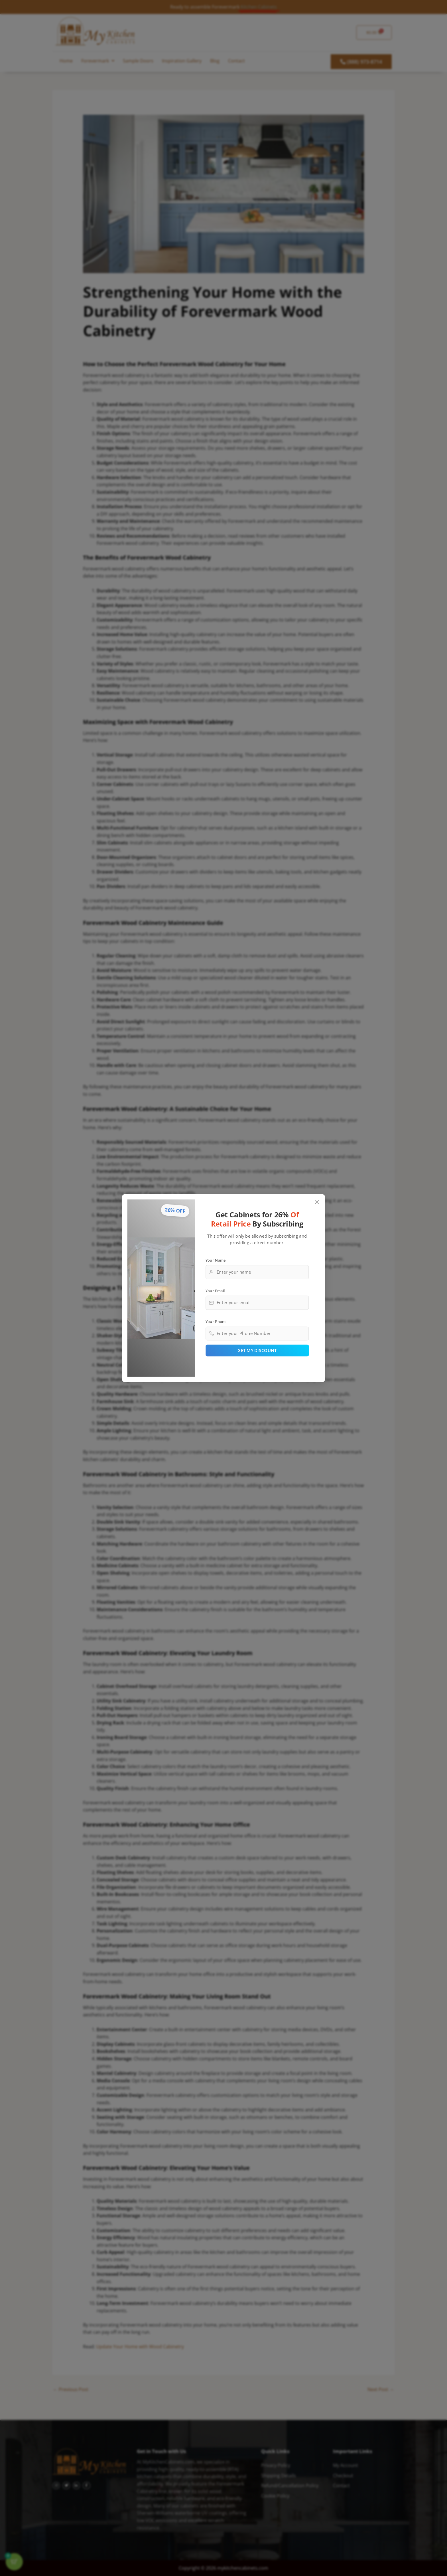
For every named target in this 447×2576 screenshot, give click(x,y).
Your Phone (216, 1321)
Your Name (216, 1259)
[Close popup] (317, 1202)
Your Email (215, 1290)
